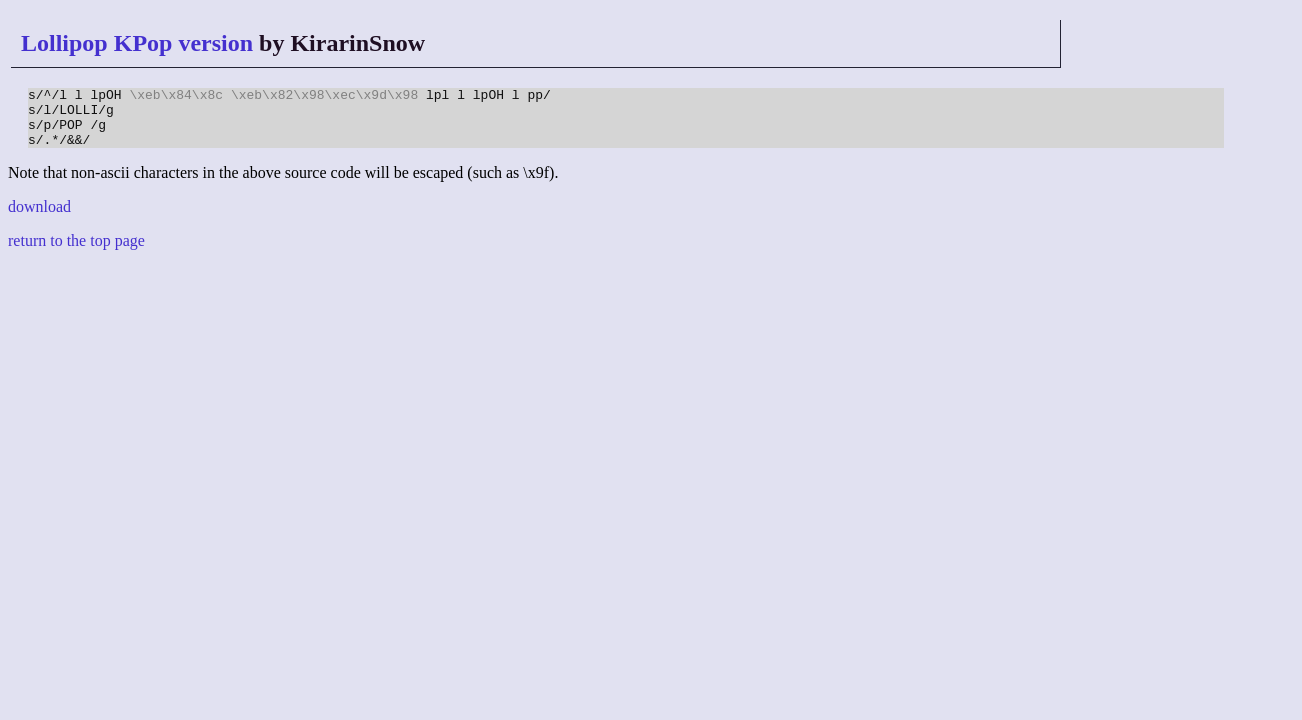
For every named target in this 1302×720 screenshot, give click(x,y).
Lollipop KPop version (137, 43)
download (39, 218)
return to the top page (76, 252)
